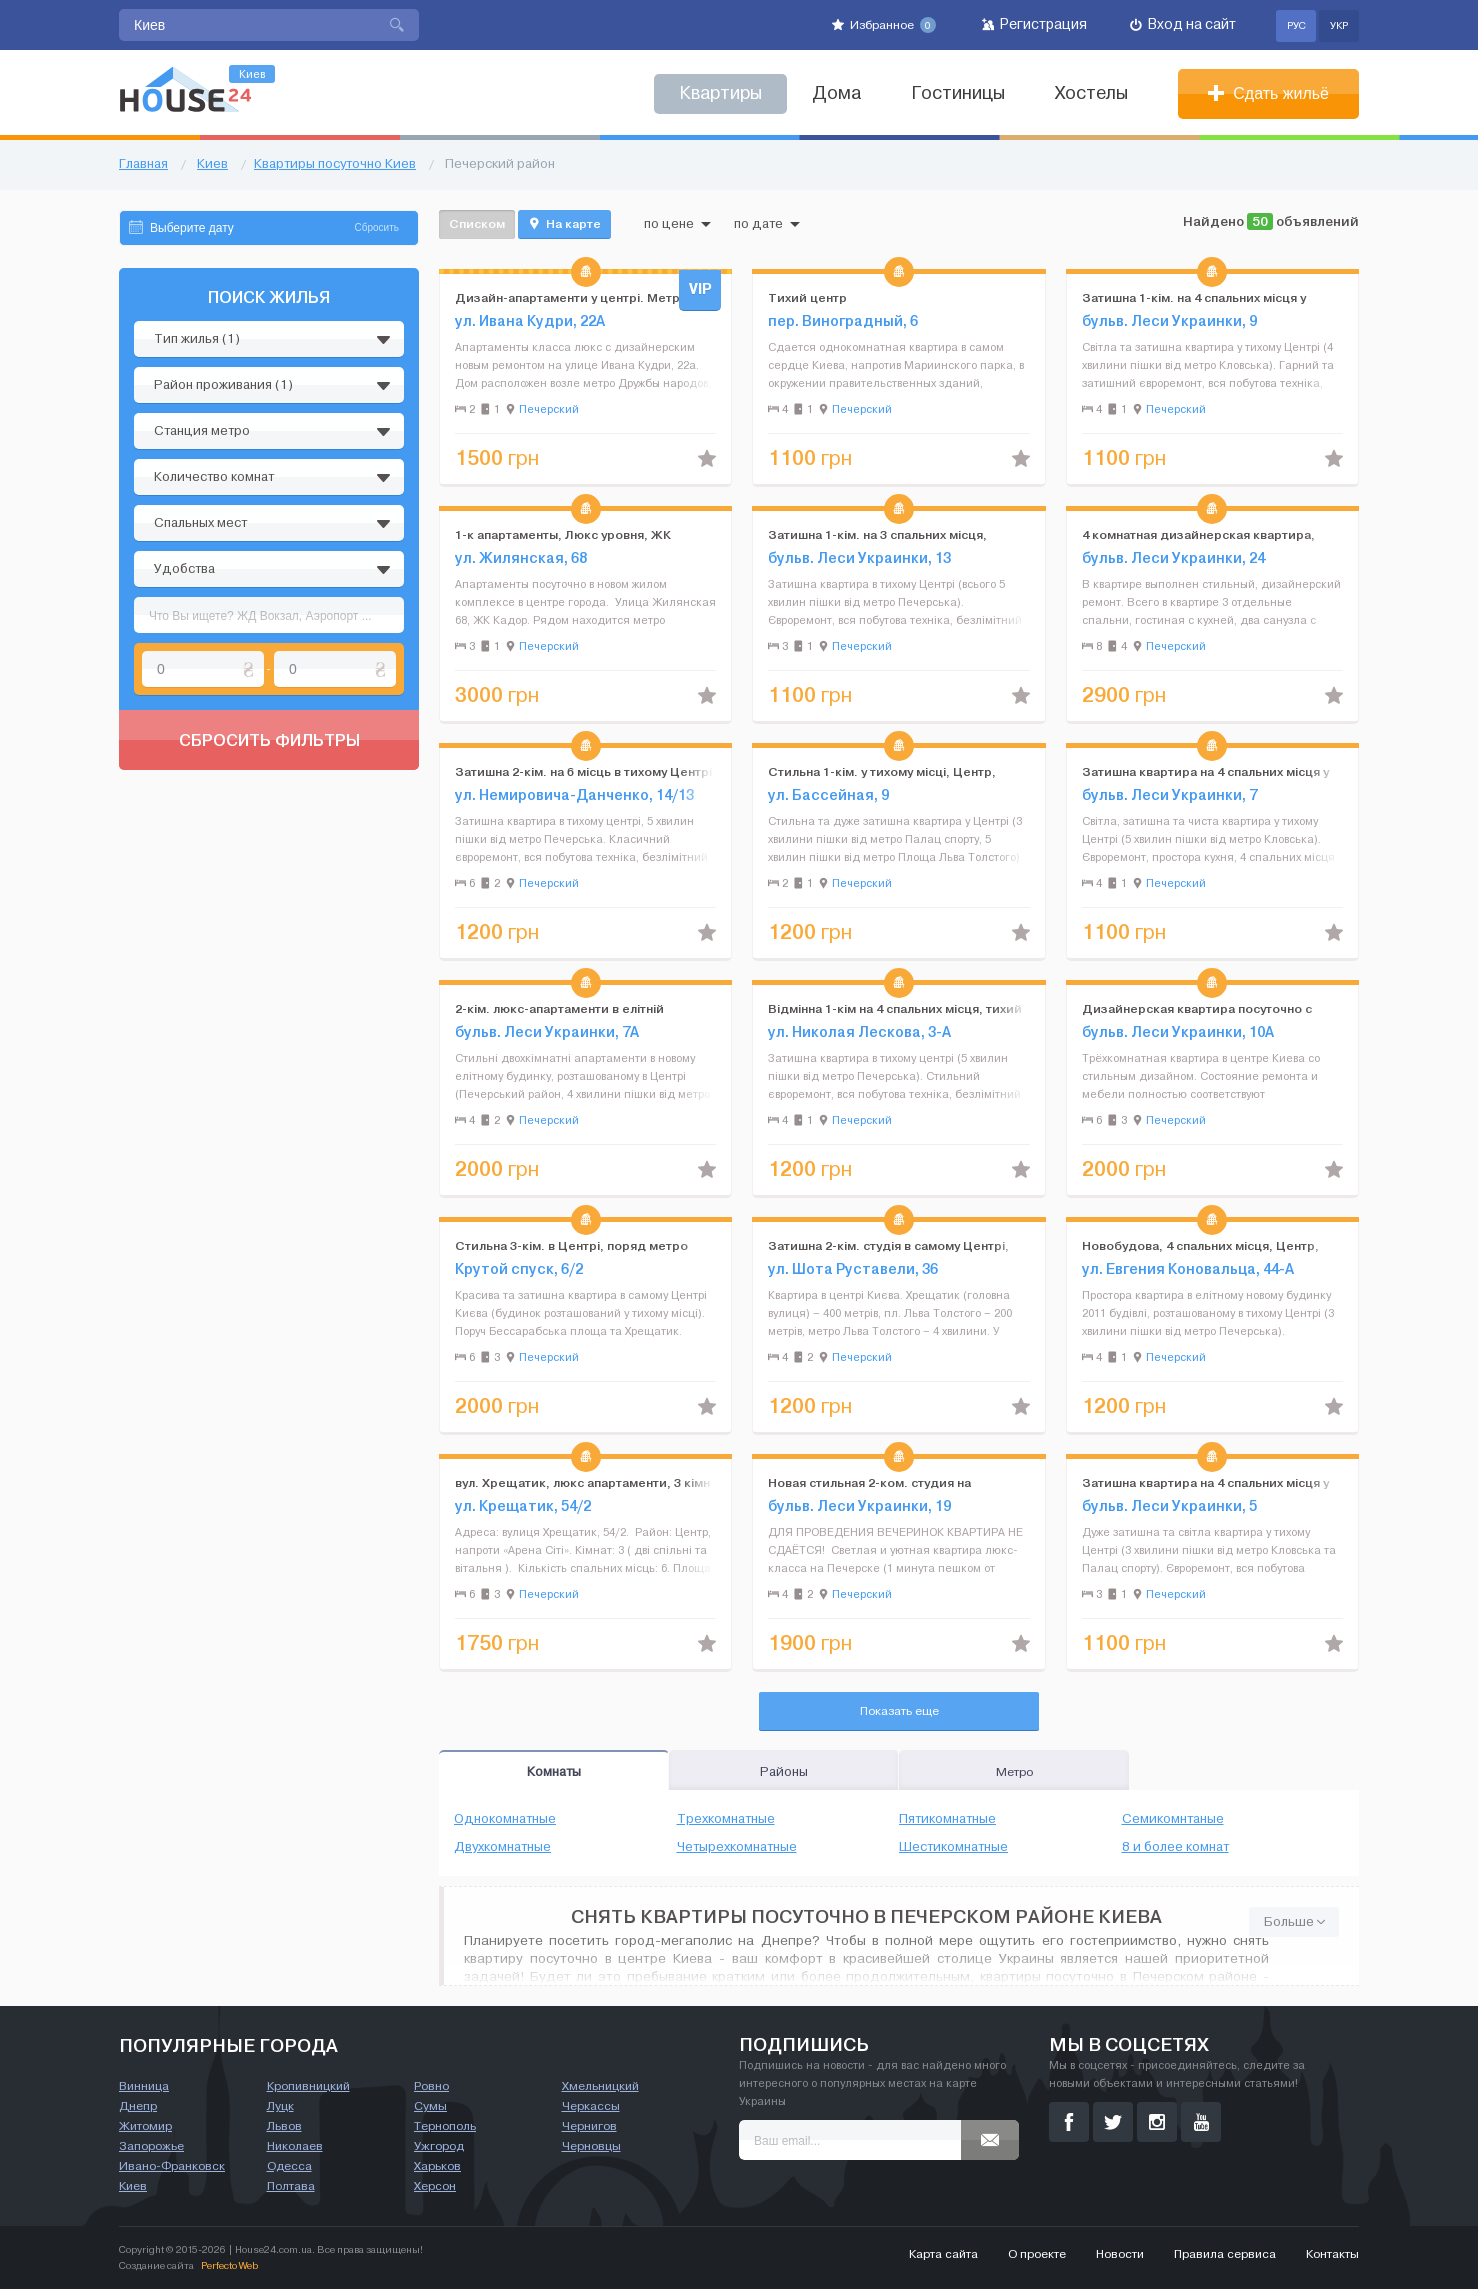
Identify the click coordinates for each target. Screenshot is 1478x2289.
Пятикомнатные (947, 1819)
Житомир (145, 2126)
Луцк (280, 2106)
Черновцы (591, 2146)
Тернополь (445, 2126)
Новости (1120, 2254)
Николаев (295, 2146)
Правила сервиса (1225, 2254)
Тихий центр (807, 297)
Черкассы (591, 2106)
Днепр (138, 2106)
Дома (836, 93)
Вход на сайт (1183, 24)
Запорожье (151, 2146)
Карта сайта (943, 2254)
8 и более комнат (1175, 1847)
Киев (133, 2186)
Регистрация (1034, 24)
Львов (284, 2126)
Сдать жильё (1268, 93)
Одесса (289, 2166)
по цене (677, 224)
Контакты (1332, 2254)
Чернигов (589, 2126)
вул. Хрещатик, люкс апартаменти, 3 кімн (582, 1482)
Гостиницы (958, 93)
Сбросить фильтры (269, 740)
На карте (564, 224)
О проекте (1037, 2254)
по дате (767, 224)
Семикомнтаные (1173, 1819)
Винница (144, 2086)
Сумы (430, 2106)
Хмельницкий (600, 2086)
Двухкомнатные (502, 1847)
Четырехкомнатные (737, 1847)
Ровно (431, 2086)
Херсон (435, 2186)
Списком (477, 223)
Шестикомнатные (953, 1847)
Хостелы (1091, 93)
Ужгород (439, 2146)
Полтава (291, 2186)
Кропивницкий (308, 2086)
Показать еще (899, 1711)
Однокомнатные (505, 1819)
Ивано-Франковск (172, 2166)
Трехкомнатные (726, 1819)
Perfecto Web (229, 2265)
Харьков (437, 2166)
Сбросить (377, 227)
